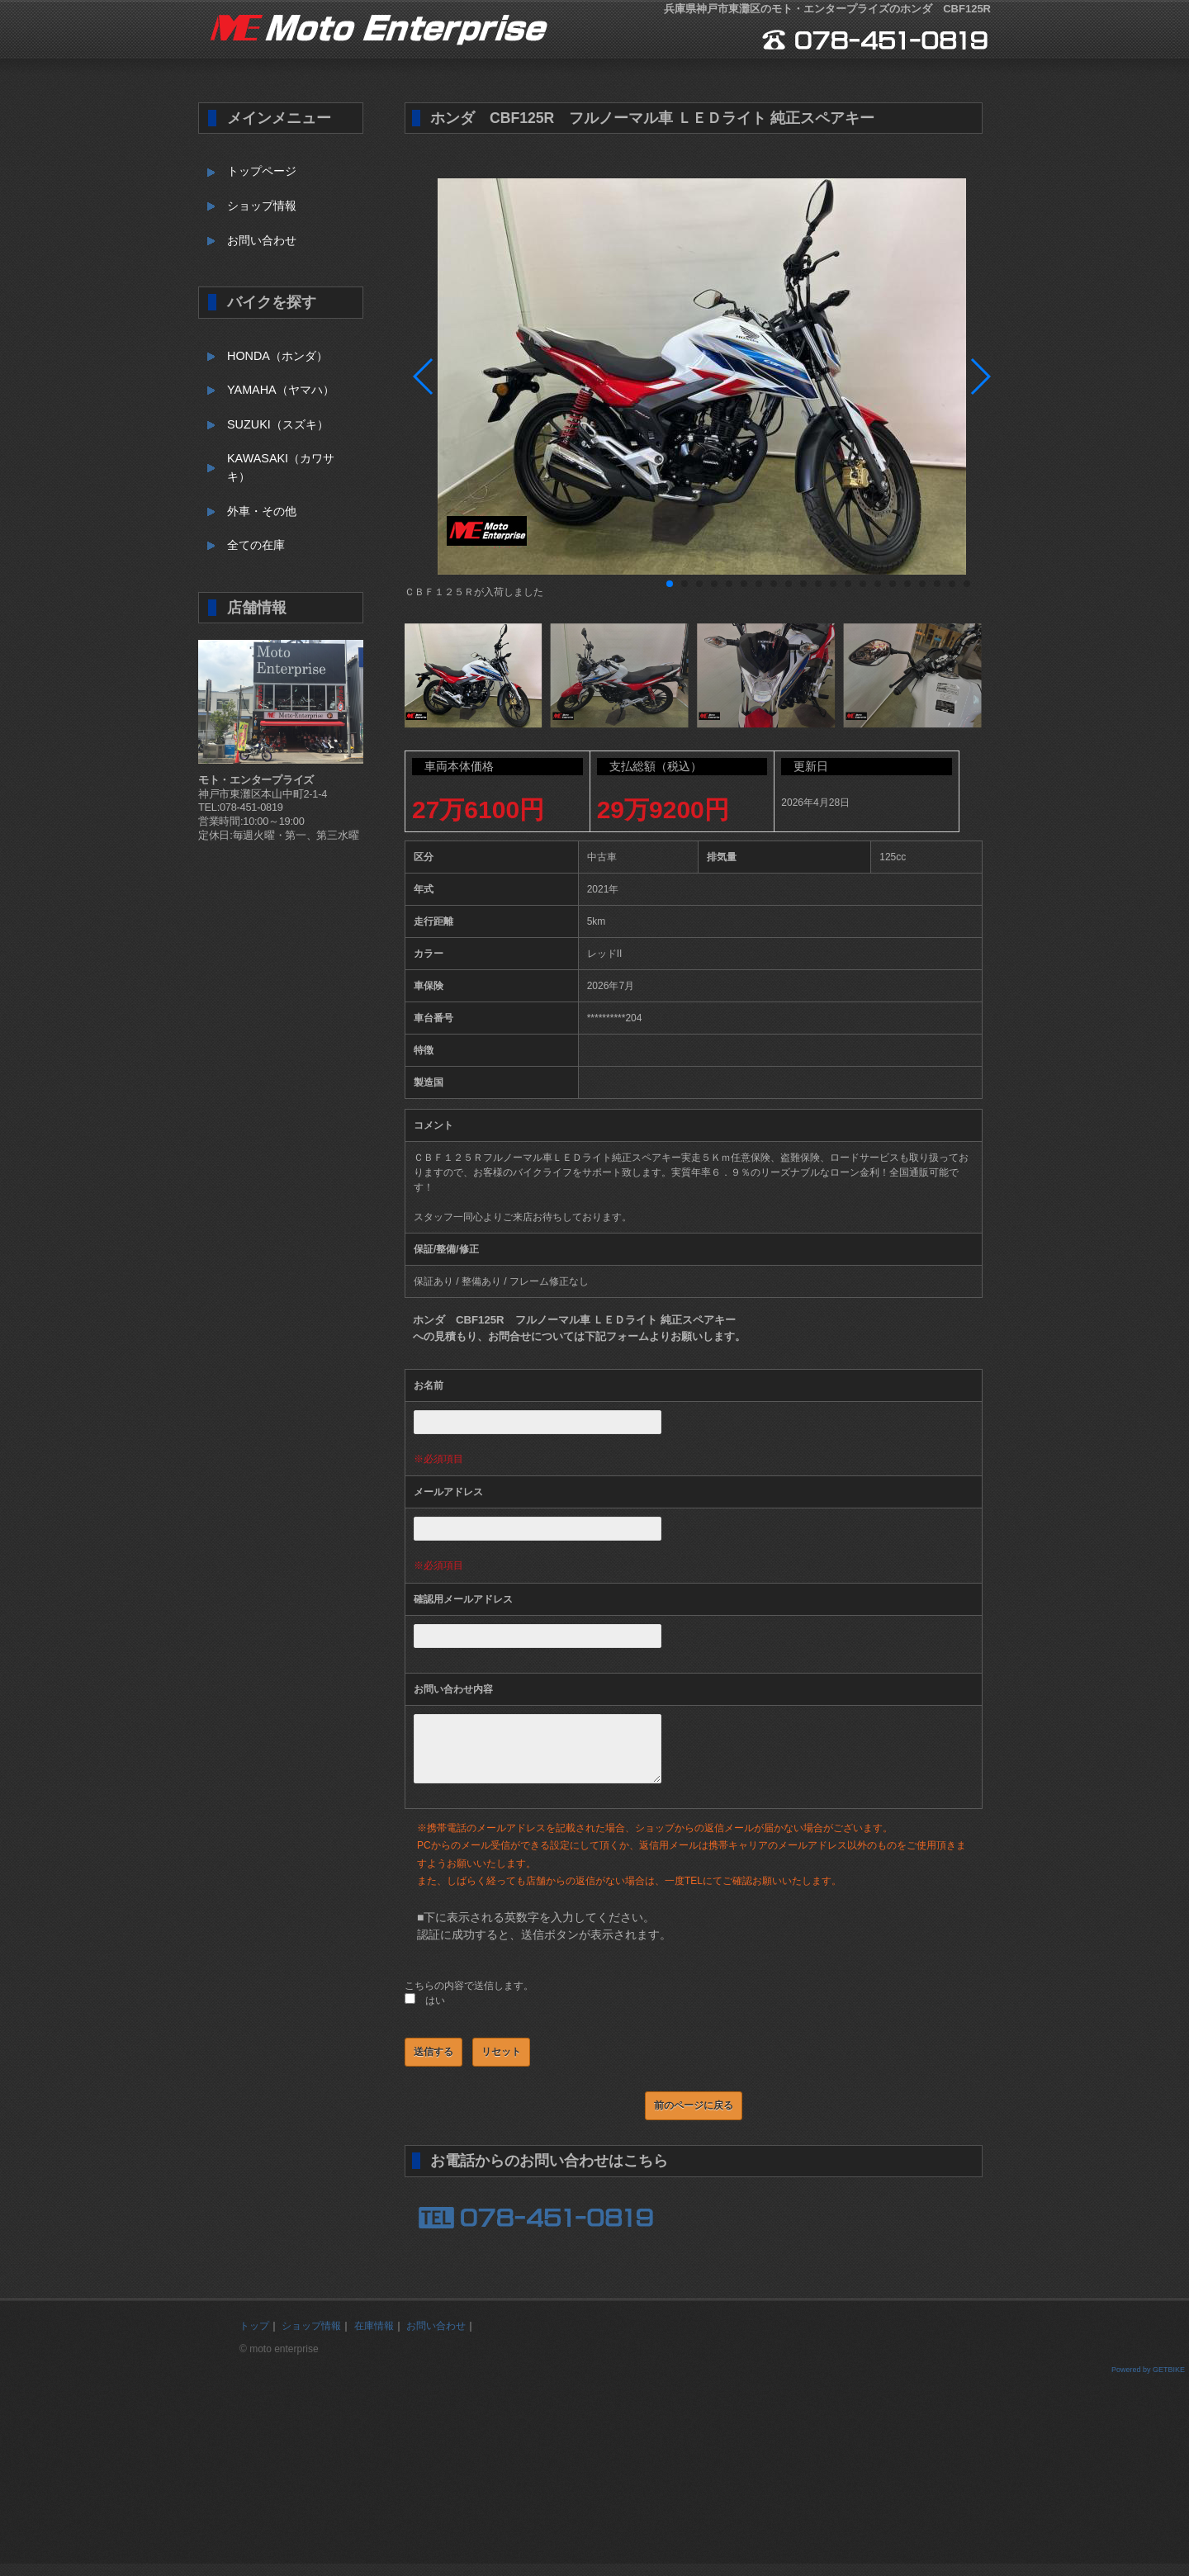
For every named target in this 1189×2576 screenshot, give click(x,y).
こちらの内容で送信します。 (469, 1998)
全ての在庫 (256, 545)
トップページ (261, 171)
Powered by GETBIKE (1148, 2382)
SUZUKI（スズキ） (278, 424)
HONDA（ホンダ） (277, 355)
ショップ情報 (261, 205)
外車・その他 (261, 511)
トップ (254, 2338)
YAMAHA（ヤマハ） (280, 389)
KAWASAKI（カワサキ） (280, 467)
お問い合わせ (261, 240)
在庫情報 (374, 2338)
